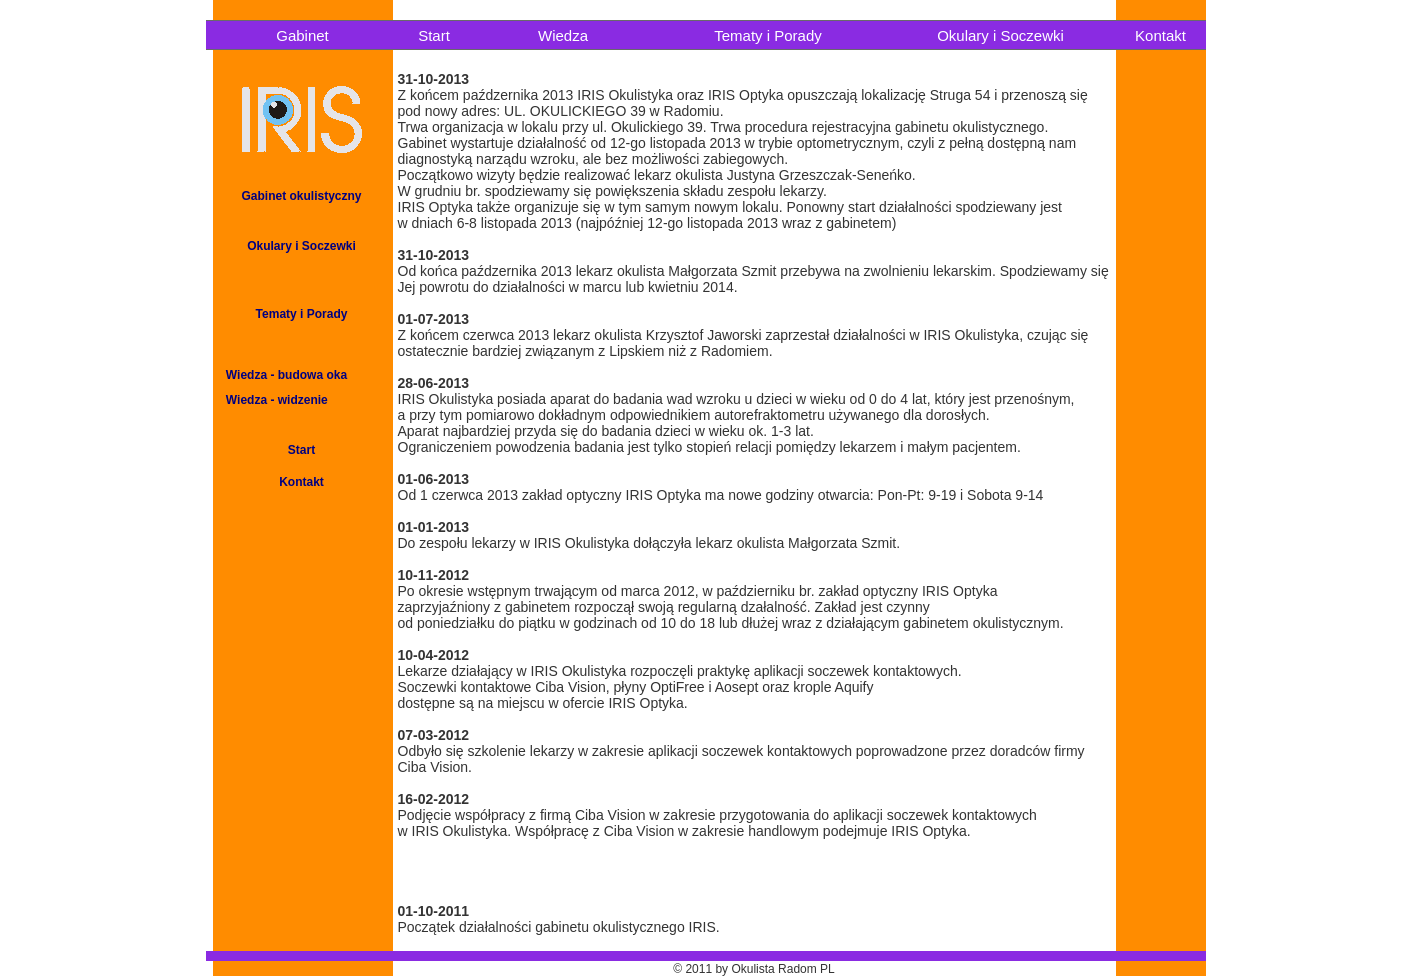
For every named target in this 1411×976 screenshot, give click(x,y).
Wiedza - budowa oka (280, 375)
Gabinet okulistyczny (301, 196)
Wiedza (563, 35)
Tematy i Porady (768, 35)
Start (434, 35)
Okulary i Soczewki (1000, 35)
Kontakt (1160, 35)
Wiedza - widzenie (270, 400)
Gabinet (302, 35)
